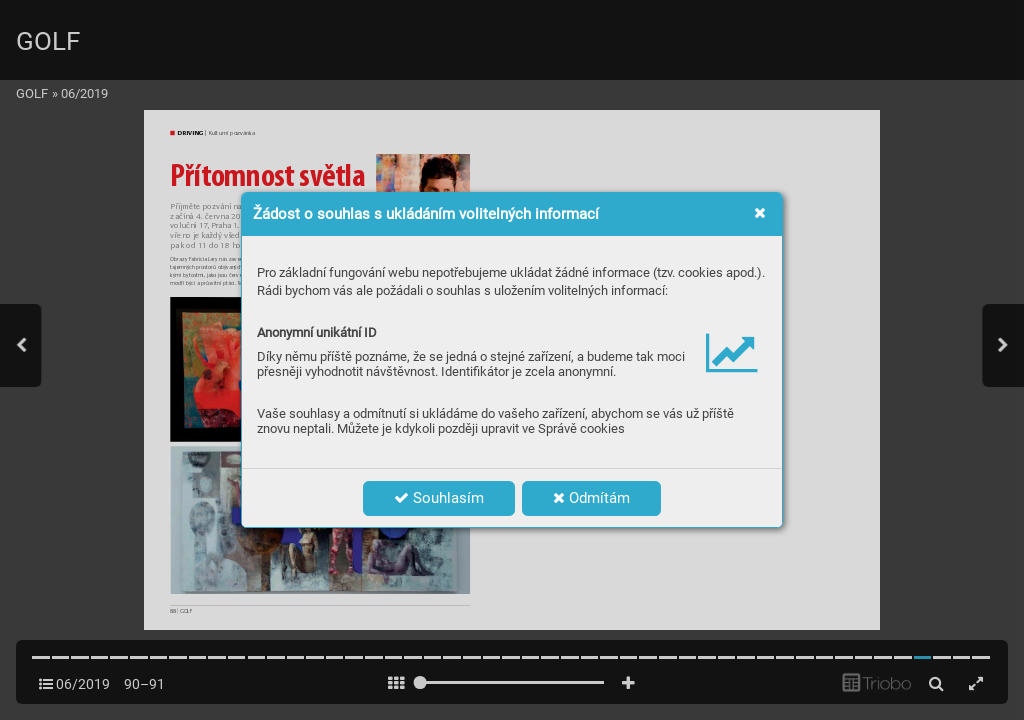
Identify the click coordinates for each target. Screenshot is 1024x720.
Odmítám (591, 498)
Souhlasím (439, 498)
